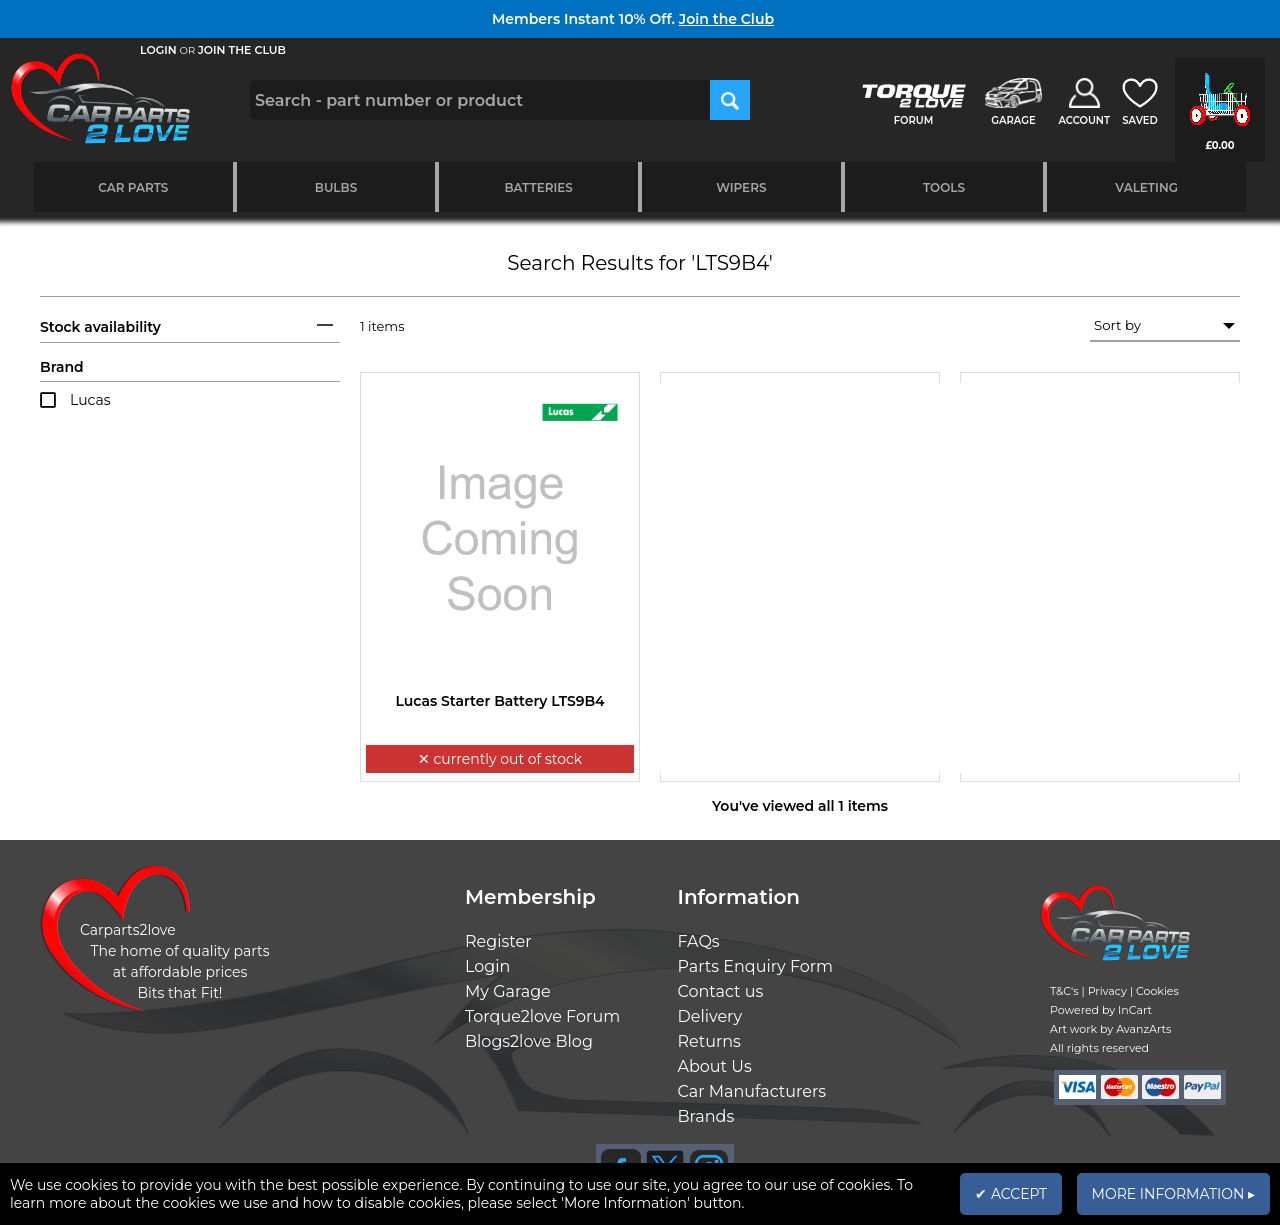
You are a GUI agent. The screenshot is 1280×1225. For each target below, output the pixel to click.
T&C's (1064, 991)
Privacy (1107, 991)
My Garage (508, 991)
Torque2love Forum (542, 1016)
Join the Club (726, 19)
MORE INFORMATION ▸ (1173, 1194)
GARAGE (1013, 120)
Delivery (710, 1016)
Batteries (538, 187)
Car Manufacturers (752, 1091)
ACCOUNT (1084, 120)
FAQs (699, 941)
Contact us (721, 991)
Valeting (1146, 187)
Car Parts (133, 187)
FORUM (913, 120)
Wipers (741, 187)
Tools (944, 187)
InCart (1135, 1010)
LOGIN (158, 50)
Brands (706, 1116)
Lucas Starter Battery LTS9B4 (499, 701)
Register (498, 941)
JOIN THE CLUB (242, 50)
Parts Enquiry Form (756, 966)
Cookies (1157, 991)
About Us (715, 1066)
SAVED (1140, 120)
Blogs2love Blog (529, 1041)
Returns (709, 1041)
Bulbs (336, 187)
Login (487, 966)
